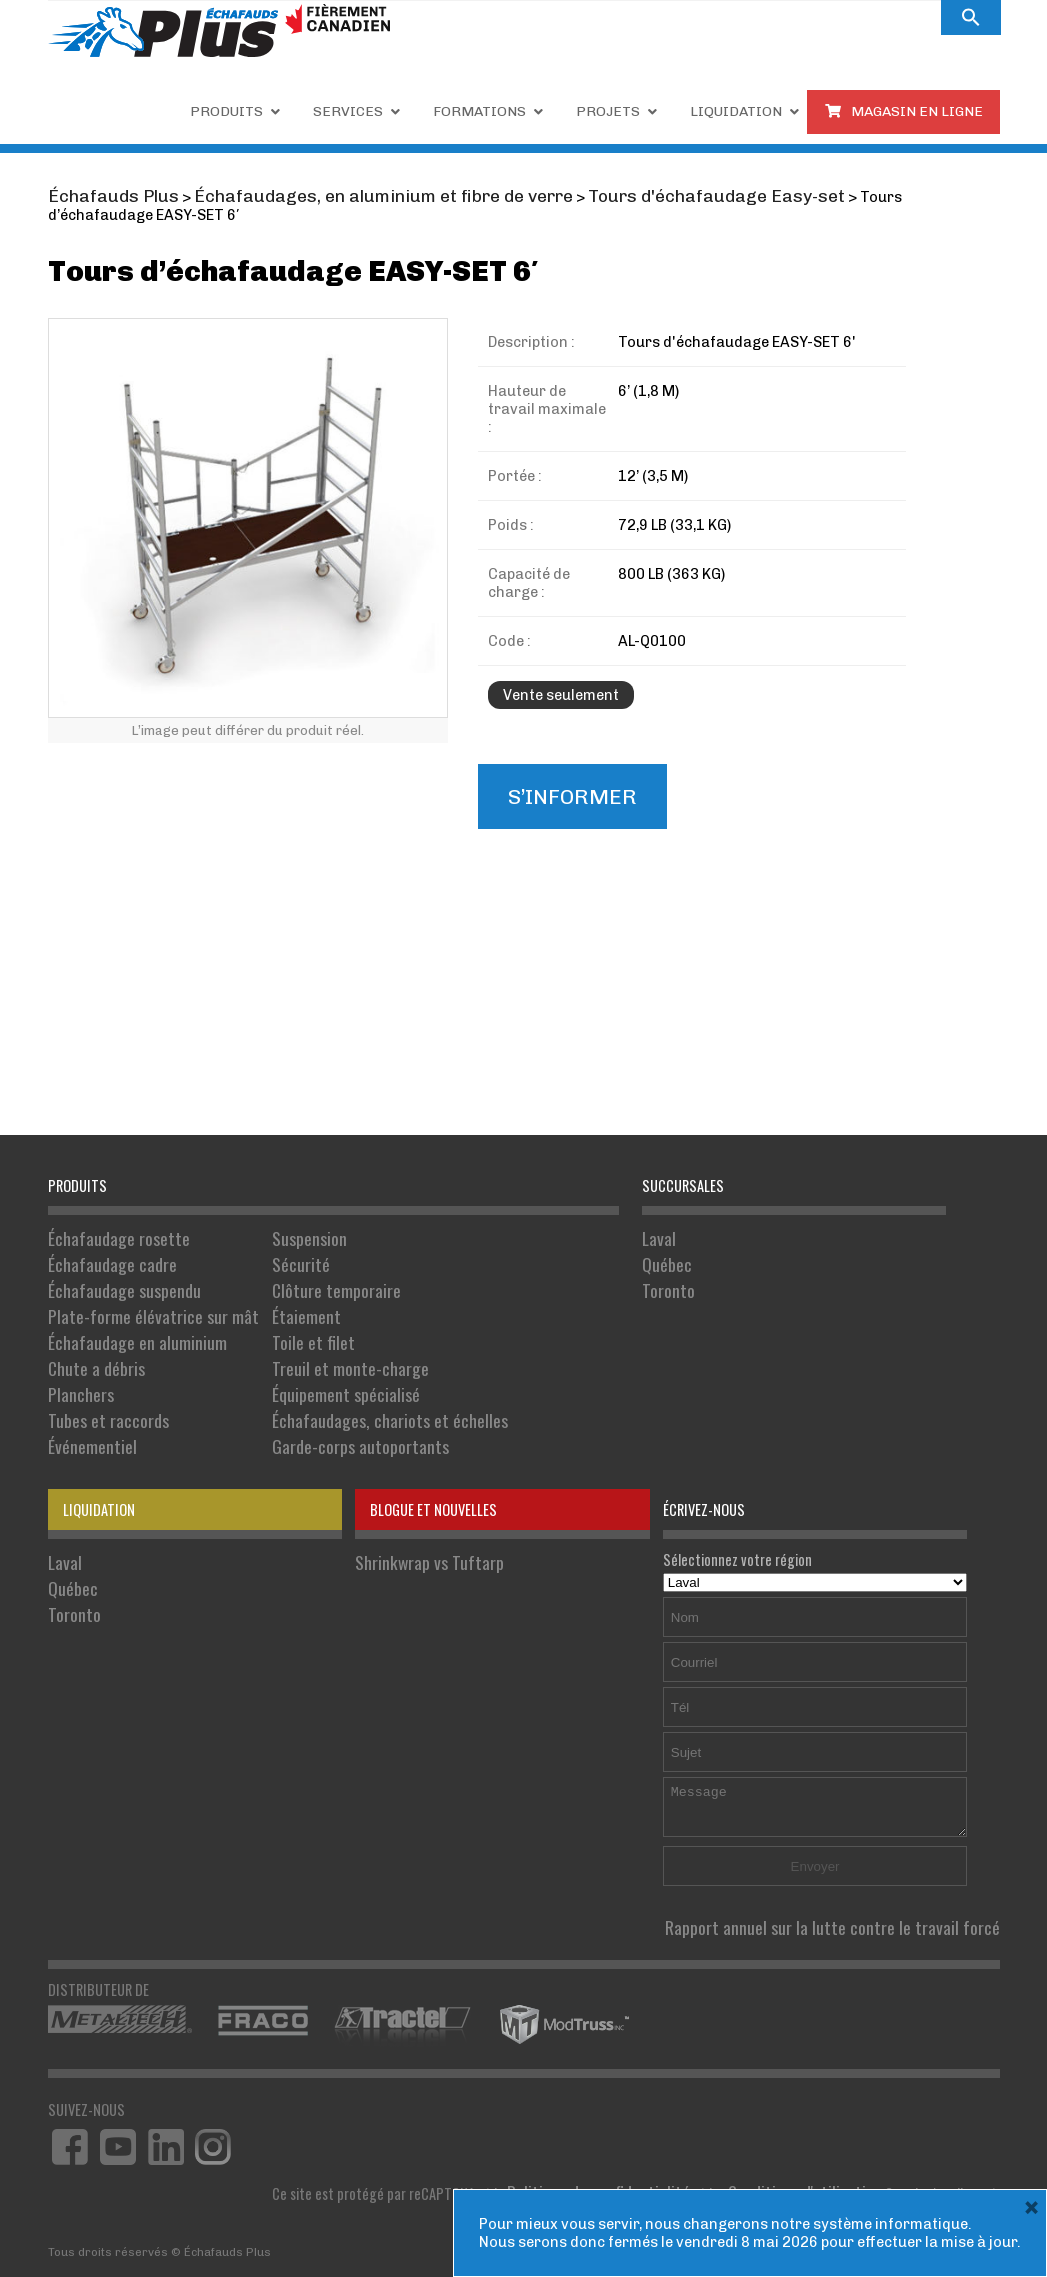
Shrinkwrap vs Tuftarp (418, 1514)
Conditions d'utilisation (816, 2139)
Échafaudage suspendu (114, 1277)
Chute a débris (89, 1340)
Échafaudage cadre (104, 1256)
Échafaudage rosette (109, 1235)
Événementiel (86, 1403)
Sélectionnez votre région (815, 1525)
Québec (663, 1256)
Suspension (272, 1235)
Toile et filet (274, 1319)
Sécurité (265, 1256)
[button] (971, 17)
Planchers (76, 1361)
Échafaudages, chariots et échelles (341, 1382)
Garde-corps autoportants (316, 1403)
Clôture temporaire (295, 1277)
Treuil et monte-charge (307, 1340)
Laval (656, 1235)
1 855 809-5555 (476, 16)
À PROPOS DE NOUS (719, 17)
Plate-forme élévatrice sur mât (137, 1298)
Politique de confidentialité (635, 2139)
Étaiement (269, 1298)
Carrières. (599, 17)
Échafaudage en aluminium (124, 1319)
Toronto (665, 1277)
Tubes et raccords (100, 1382)
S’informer (562, 773)
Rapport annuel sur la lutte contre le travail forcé (858, 1879)
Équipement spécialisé (303, 1361)
